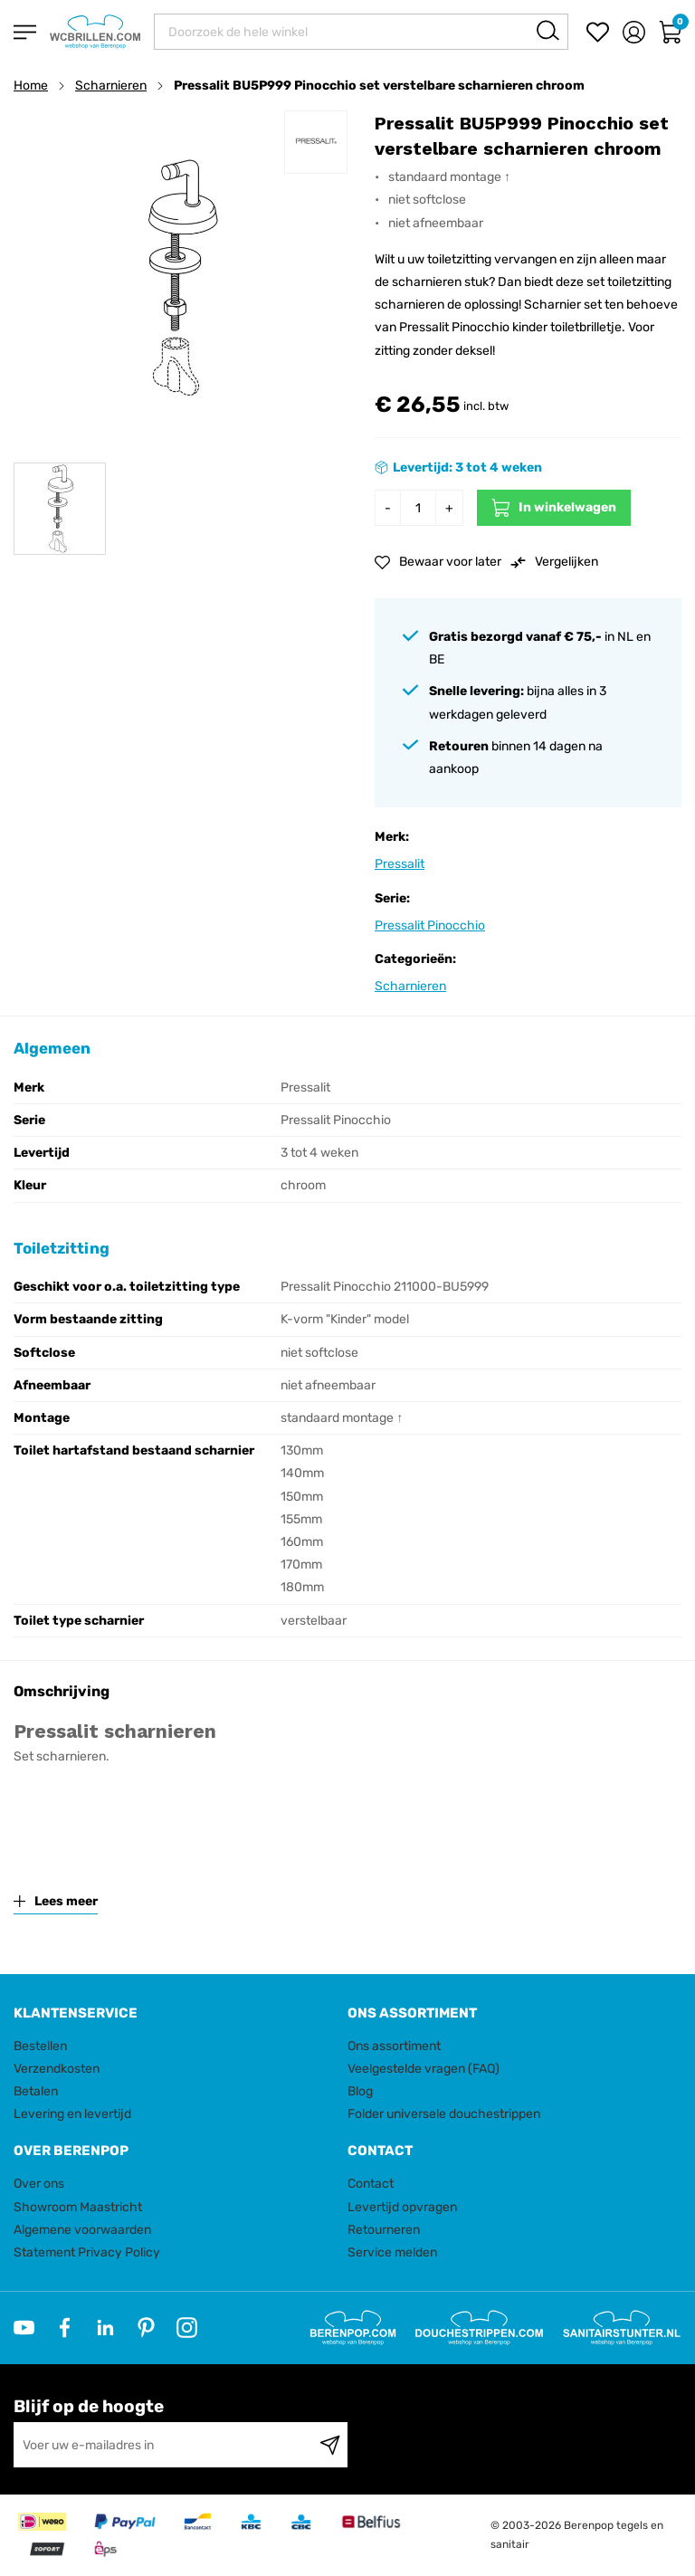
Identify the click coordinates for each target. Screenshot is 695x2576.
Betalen (36, 2091)
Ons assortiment (394, 2046)
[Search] (548, 30)
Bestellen (40, 2046)
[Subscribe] (330, 2444)
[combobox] (361, 32)
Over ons (39, 2183)
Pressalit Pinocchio (430, 925)
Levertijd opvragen (402, 2207)
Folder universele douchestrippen (444, 2114)
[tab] (174, 2013)
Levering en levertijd (72, 2114)
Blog (360, 2091)
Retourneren (384, 2229)
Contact (371, 2183)
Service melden (392, 2252)
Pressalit (399, 864)
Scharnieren (111, 85)
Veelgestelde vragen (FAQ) (424, 2068)
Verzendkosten (57, 2068)
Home (31, 85)
